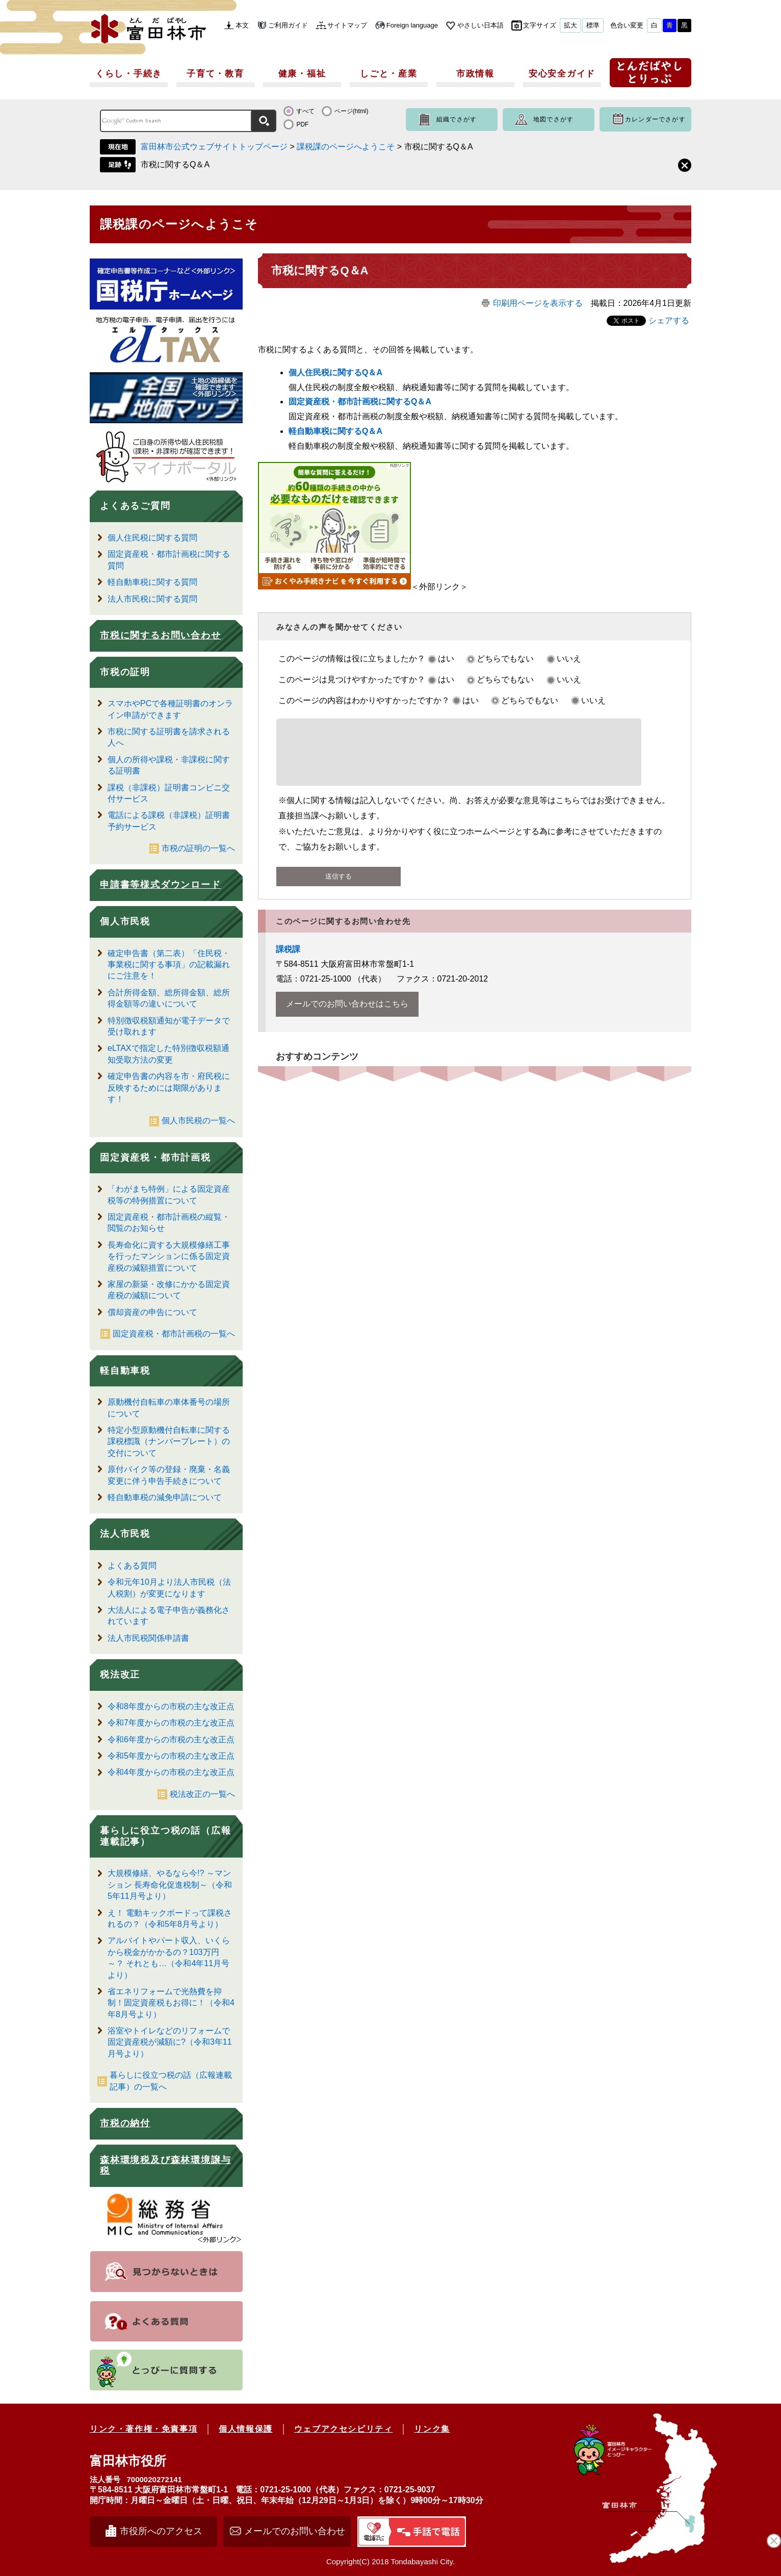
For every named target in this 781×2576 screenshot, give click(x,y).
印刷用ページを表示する (538, 303)
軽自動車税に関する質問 (152, 582)
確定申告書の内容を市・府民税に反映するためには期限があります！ (169, 1087)
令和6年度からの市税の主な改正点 (171, 1739)
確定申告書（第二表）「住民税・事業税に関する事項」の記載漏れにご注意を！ (169, 965)
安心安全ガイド (562, 74)
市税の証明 (125, 672)
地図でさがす (553, 119)
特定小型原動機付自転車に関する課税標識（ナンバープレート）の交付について (169, 1441)
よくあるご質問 (135, 506)
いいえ (569, 658)
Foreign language (412, 25)
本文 (242, 25)
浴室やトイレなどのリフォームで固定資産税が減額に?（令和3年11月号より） (170, 2042)
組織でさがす (456, 119)
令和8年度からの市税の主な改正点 (171, 1706)
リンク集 (432, 2429)
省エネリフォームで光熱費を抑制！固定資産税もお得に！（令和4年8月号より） (171, 2003)
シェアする (668, 320)
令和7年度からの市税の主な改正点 (171, 1722)
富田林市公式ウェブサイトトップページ (214, 146)
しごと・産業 (388, 74)
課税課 (288, 961)
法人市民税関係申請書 (148, 1638)
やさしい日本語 (480, 25)
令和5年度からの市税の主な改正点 (171, 1755)
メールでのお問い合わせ (294, 2531)
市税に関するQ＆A (175, 164)
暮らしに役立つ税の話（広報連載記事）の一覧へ (171, 2081)
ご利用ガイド (288, 25)
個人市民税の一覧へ (198, 1120)
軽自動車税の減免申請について (165, 1497)
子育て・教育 (215, 74)
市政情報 (475, 74)
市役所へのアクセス (161, 2531)
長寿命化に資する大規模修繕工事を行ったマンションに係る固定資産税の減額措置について (169, 1256)
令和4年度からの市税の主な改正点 (171, 1772)
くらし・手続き (128, 74)
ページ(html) (351, 111)
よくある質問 (132, 1565)
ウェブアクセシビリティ (343, 2429)
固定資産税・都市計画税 (155, 1157)
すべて (305, 111)
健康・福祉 (302, 74)
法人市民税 (125, 1534)
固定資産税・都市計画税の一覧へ (174, 1333)
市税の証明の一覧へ (198, 848)
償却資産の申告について (152, 1312)
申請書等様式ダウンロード (160, 885)
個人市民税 (125, 921)
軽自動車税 (125, 1371)
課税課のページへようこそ (346, 146)
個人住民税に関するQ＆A (335, 372)
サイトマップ (347, 25)
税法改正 (120, 1674)
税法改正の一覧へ (202, 1794)
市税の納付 (125, 2123)
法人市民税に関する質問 (152, 599)
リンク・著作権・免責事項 (143, 2429)
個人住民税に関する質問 (152, 537)
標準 (593, 25)
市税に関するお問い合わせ (160, 635)
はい (446, 658)
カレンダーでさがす (655, 119)
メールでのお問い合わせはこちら (347, 1016)
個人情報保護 (246, 2429)
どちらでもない (505, 658)
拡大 (570, 25)
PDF (302, 124)
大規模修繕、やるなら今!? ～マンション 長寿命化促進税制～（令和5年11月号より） (170, 1884)
